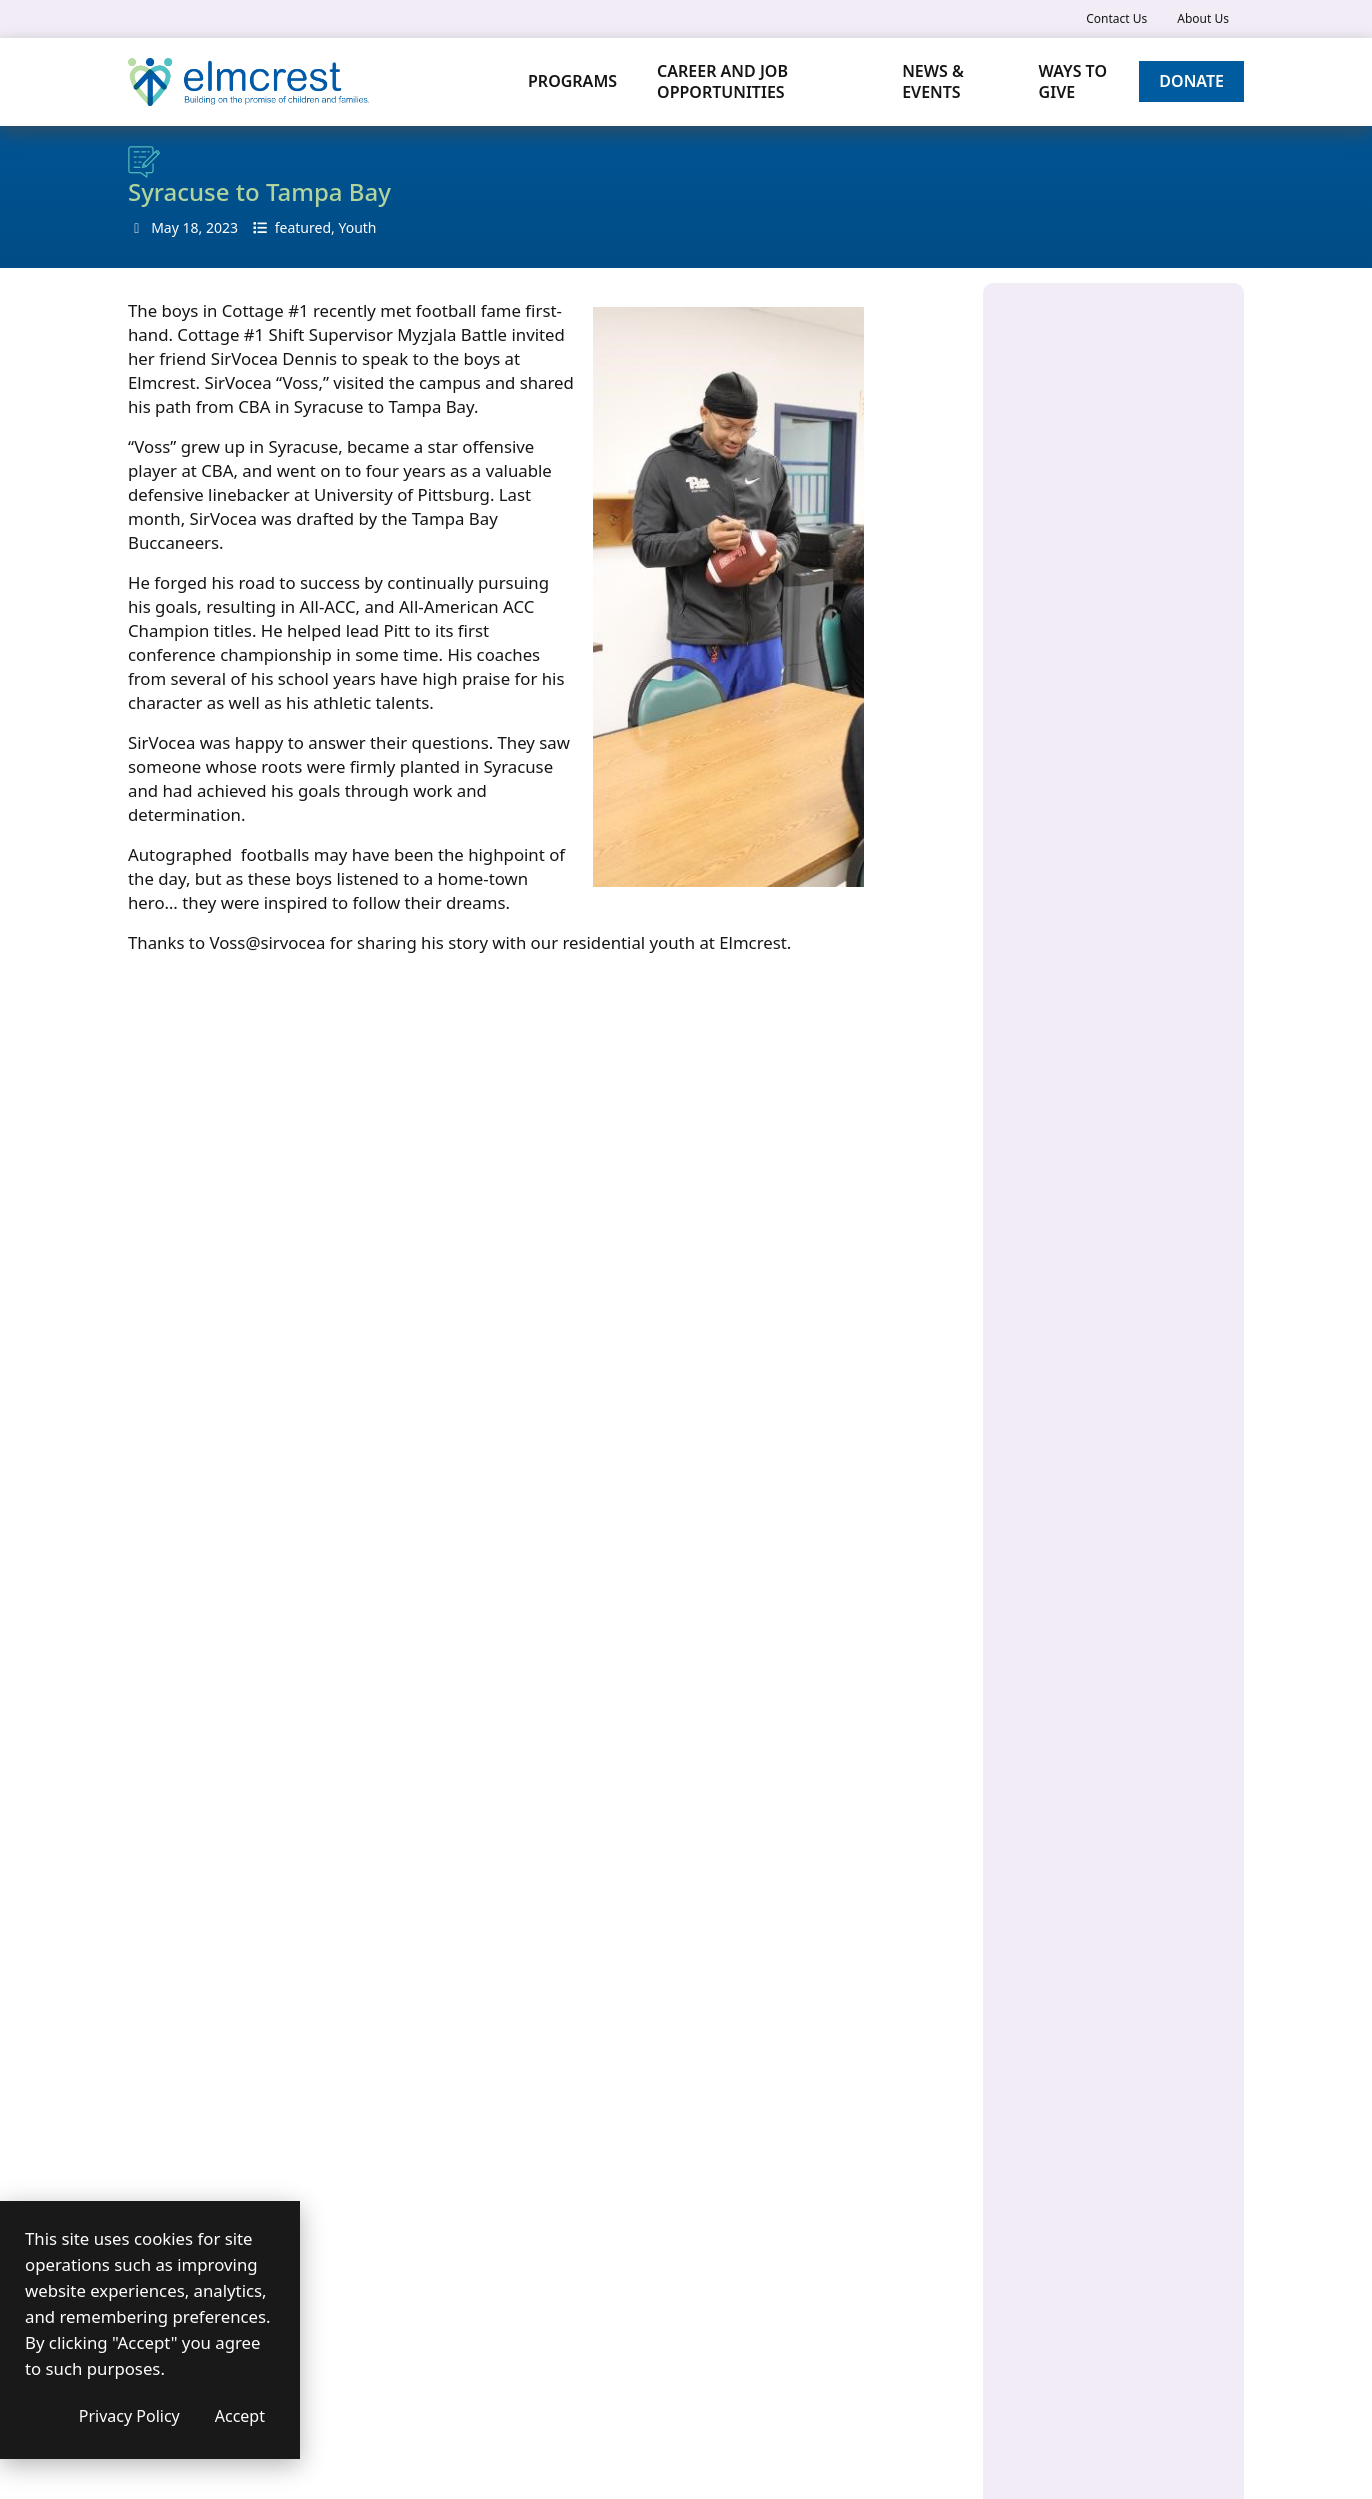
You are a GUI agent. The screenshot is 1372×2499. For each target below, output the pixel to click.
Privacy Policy (501, 2289)
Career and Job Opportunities (722, 81)
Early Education (1077, 719)
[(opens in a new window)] (762, 1881)
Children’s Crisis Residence (1114, 561)
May (165, 227)
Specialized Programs (1097, 953)
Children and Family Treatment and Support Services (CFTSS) (1104, 621)
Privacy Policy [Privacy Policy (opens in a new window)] (269, 2416)
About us (482, 2237)
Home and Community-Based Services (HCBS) (1103, 768)
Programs (572, 81)
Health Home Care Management (1087, 828)
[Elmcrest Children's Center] (248, 82)
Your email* (167, 1601)
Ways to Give (1073, 81)
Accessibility (496, 2315)
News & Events (933, 81)
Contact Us (1116, 18)
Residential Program (1094, 991)
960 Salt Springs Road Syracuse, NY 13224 (1110, 406)
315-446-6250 (797, 1751)
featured (303, 227)
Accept (380, 2416)
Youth (357, 227)
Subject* (156, 1683)
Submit (189, 2071)
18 (190, 227)
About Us (1203, 18)
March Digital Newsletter (1110, 1208)
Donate (1191, 81)
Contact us (490, 2263)
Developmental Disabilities (1115, 681)
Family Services (1077, 877)
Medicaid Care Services (1102, 915)
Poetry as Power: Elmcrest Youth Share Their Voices (1112, 1159)
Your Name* (168, 1519)
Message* (161, 1765)
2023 (222, 227)
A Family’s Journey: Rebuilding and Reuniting (1110, 1257)
